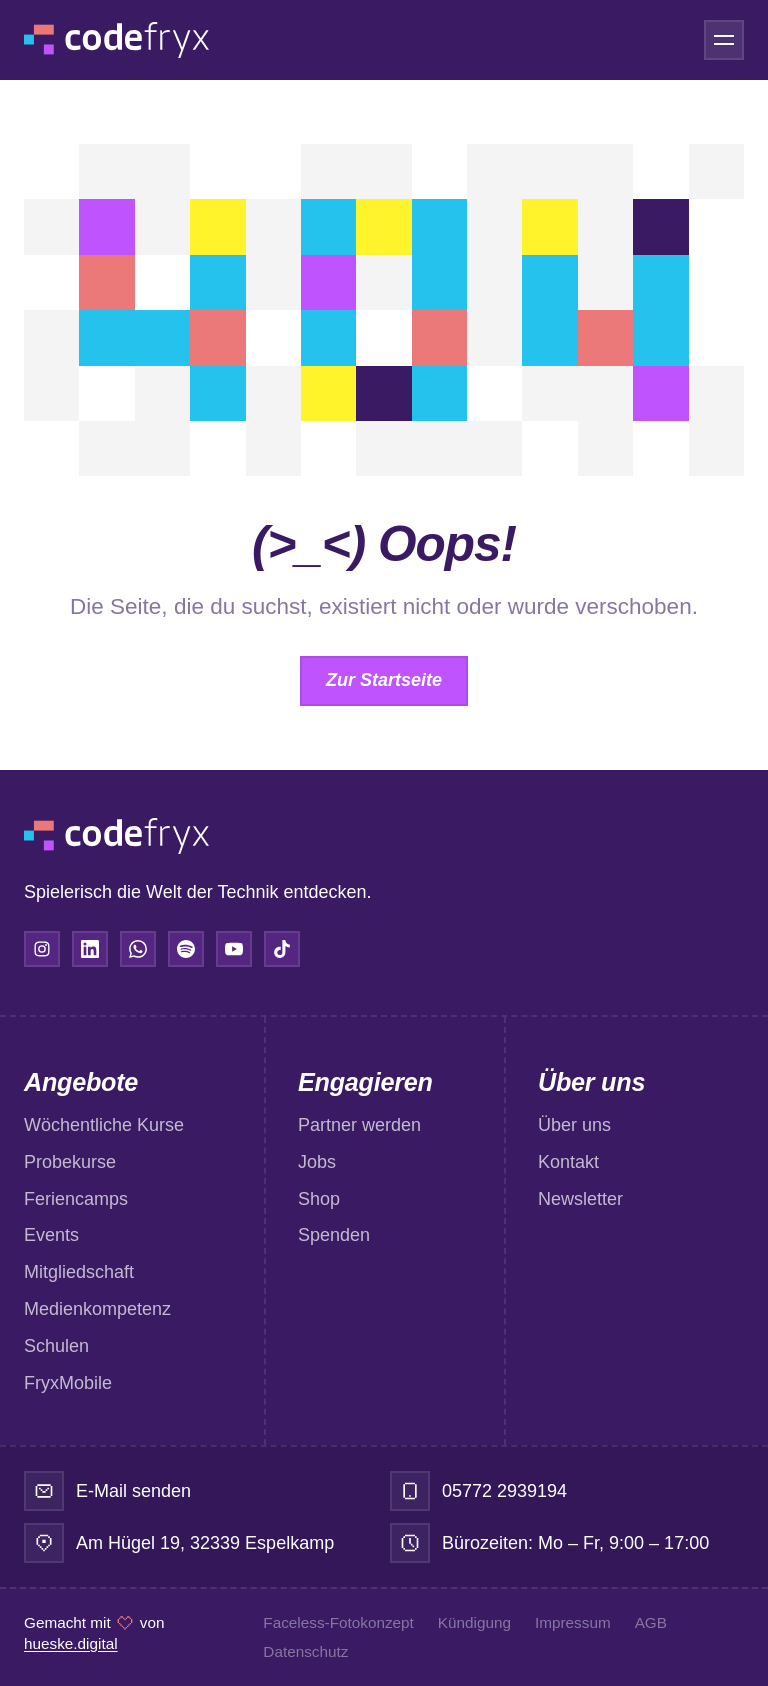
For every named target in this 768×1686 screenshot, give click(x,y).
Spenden (334, 1235)
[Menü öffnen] (724, 40)
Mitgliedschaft (79, 1272)
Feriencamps (76, 1199)
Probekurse (70, 1162)
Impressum (573, 1622)
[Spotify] (186, 949)
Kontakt (568, 1162)
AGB (651, 1622)
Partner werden (359, 1125)
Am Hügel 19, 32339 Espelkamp (205, 1543)
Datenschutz (305, 1651)
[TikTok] (282, 949)
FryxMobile (68, 1383)
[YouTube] (234, 949)
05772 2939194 (504, 1491)
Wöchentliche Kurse (104, 1125)
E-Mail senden (133, 1491)
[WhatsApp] (138, 949)
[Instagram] (42, 949)
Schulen (56, 1346)
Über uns (574, 1125)
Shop (319, 1199)
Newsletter (580, 1199)
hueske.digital (71, 1643)
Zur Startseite (384, 680)
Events (51, 1235)
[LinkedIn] (90, 949)
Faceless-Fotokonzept (338, 1622)
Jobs (317, 1162)
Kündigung (474, 1622)
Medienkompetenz (97, 1309)
